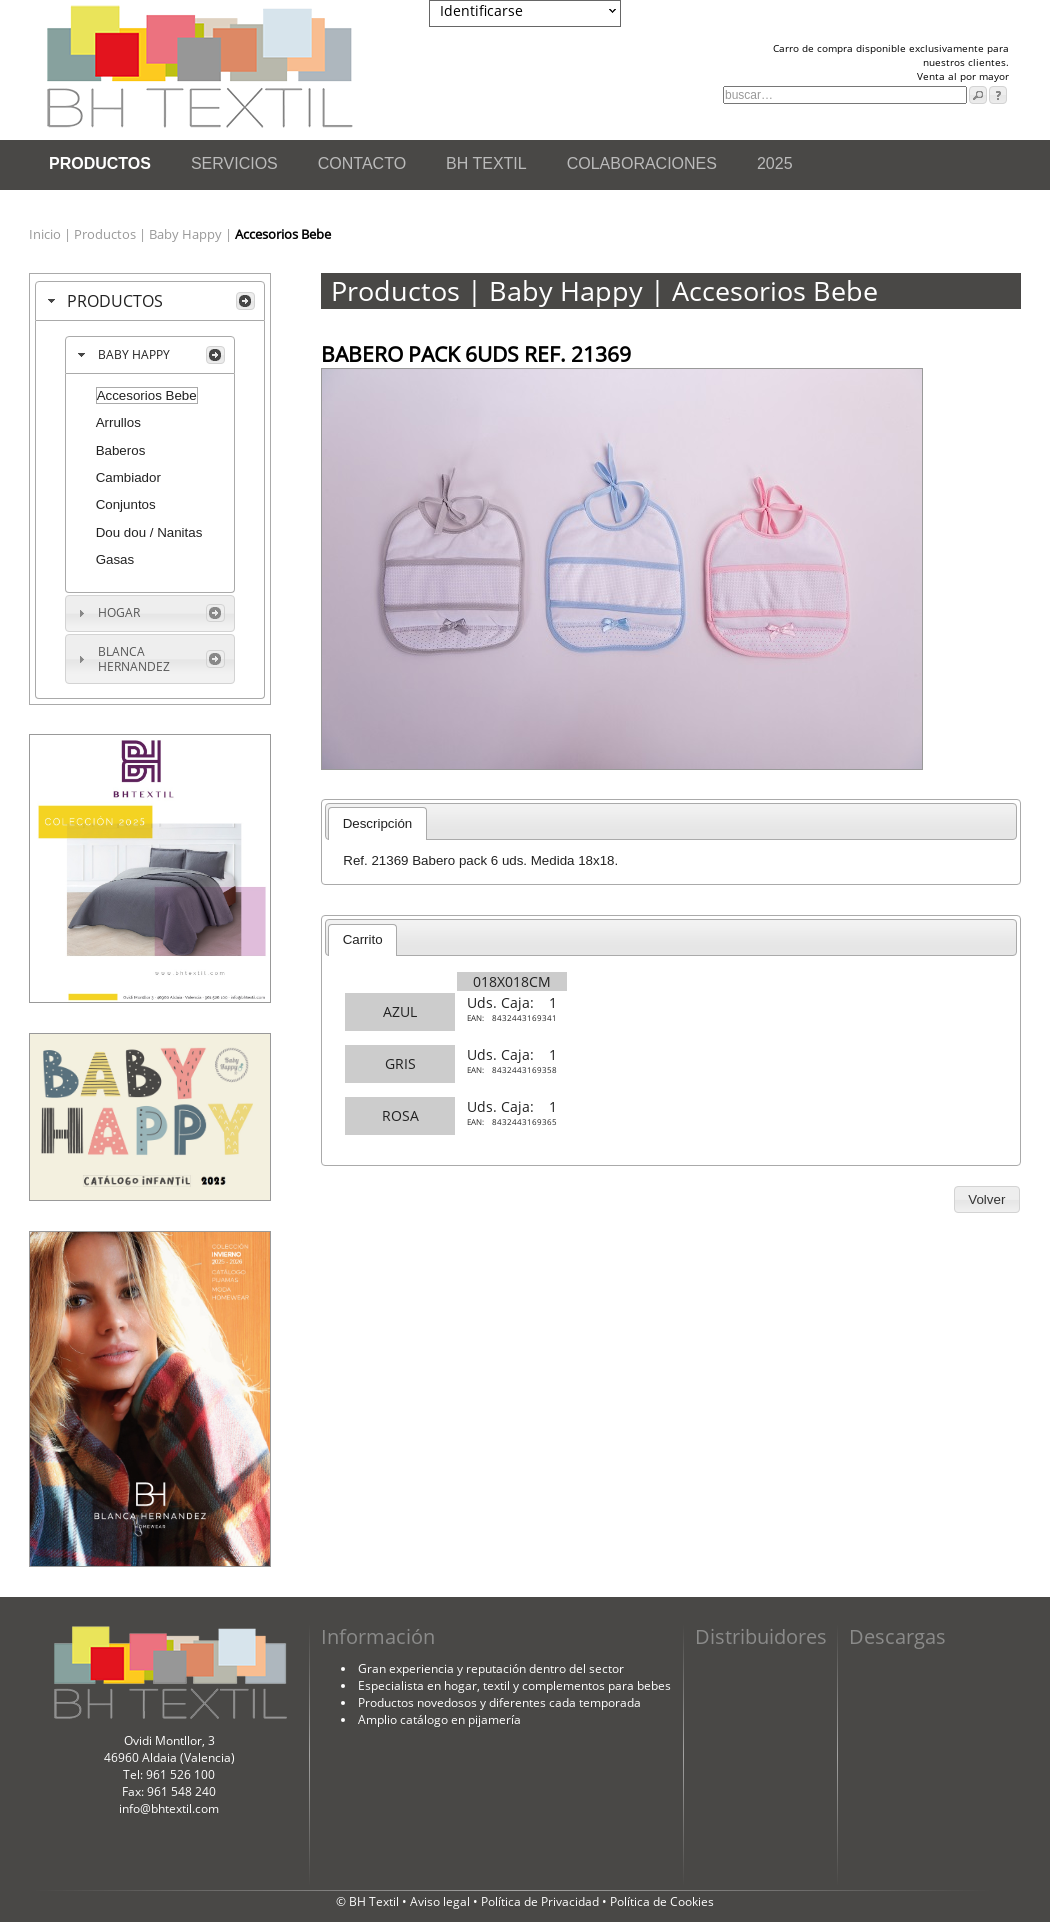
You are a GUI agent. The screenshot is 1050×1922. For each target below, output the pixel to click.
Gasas (115, 559)
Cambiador (128, 477)
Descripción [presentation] (378, 823)
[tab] (150, 301)
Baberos (121, 450)
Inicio (46, 234)
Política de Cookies (662, 1901)
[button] (987, 1200)
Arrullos (118, 422)
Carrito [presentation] (363, 939)
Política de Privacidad (541, 1901)
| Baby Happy (182, 234)
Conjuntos (126, 504)
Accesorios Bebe (147, 395)
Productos (106, 234)
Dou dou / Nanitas (149, 532)
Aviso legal (441, 1901)
